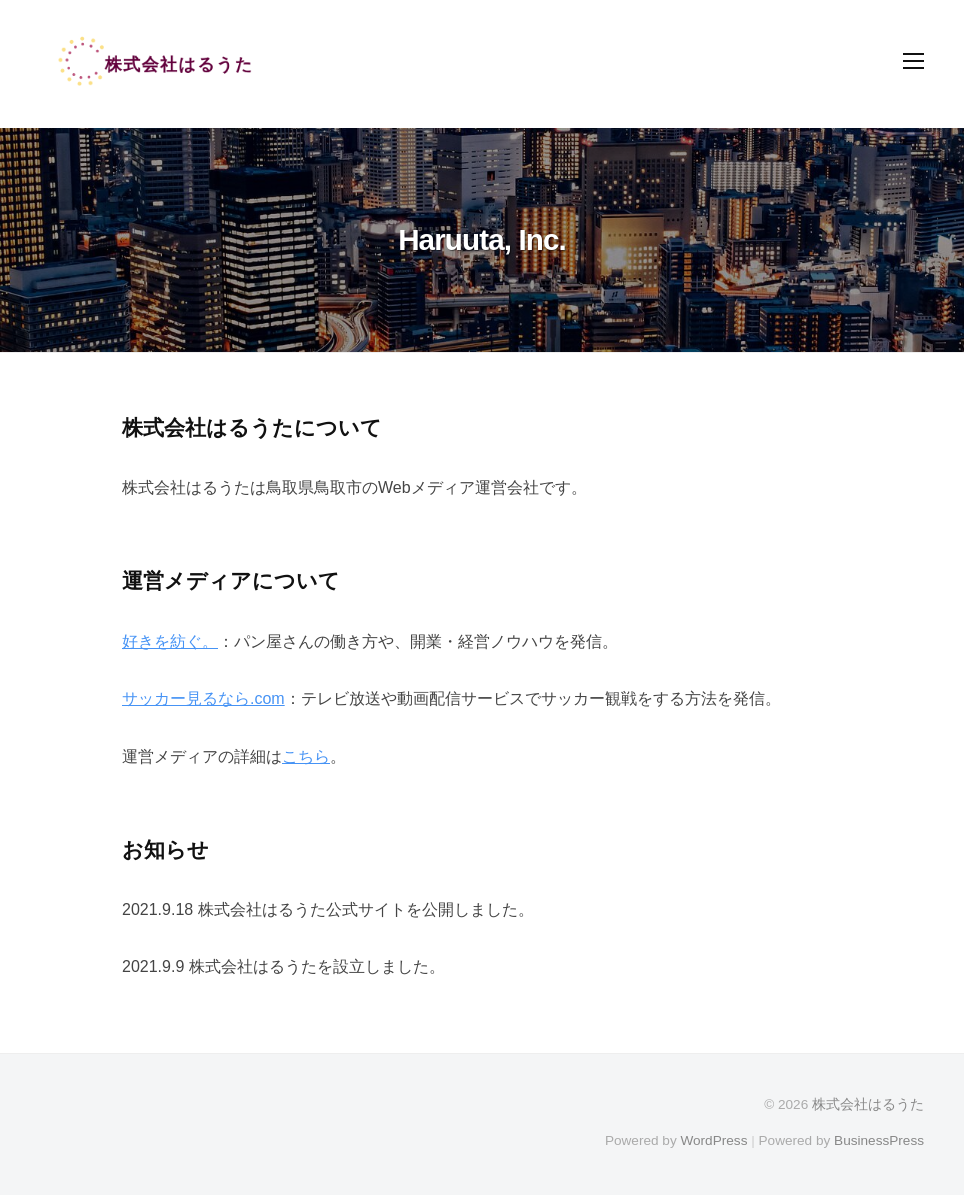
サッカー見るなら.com (203, 698)
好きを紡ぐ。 (170, 641)
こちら (306, 756)
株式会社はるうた (868, 1104)
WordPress (713, 1140)
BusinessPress (879, 1140)
